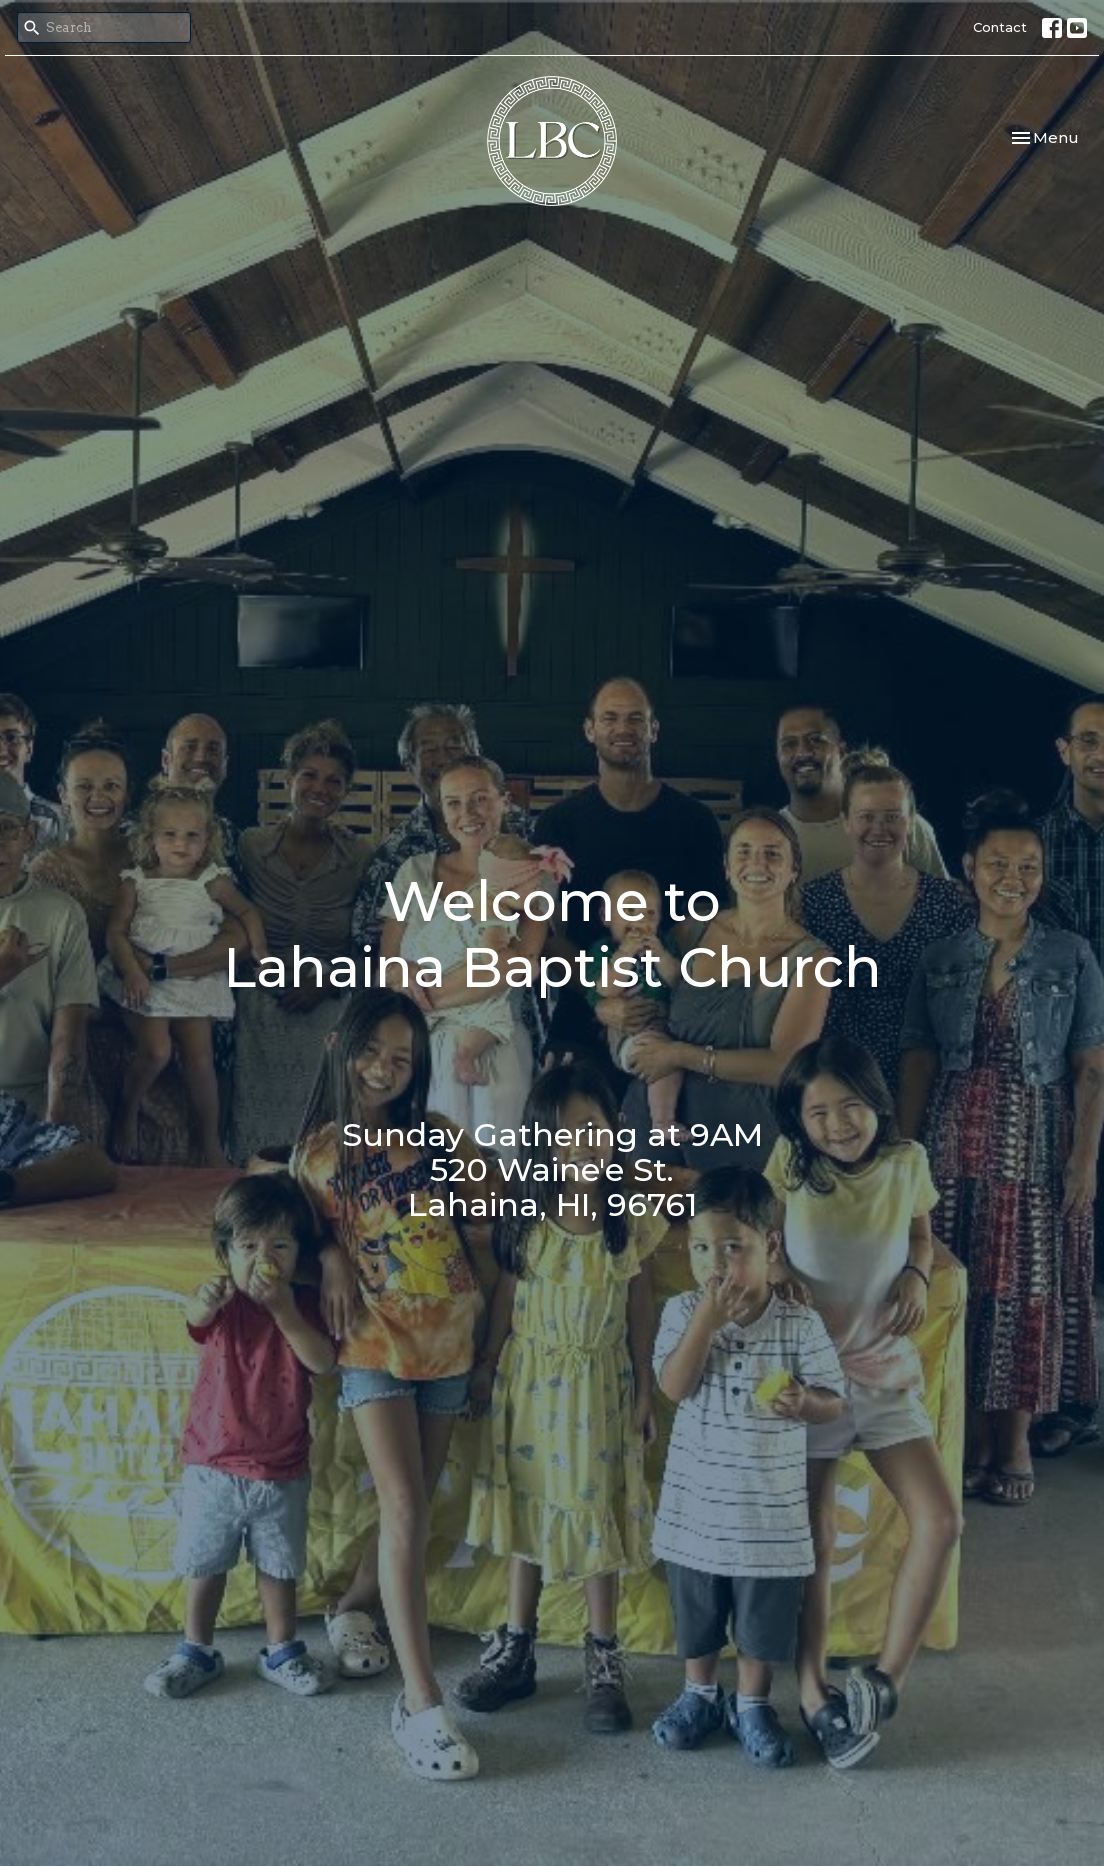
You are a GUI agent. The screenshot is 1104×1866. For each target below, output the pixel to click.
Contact (1000, 27)
